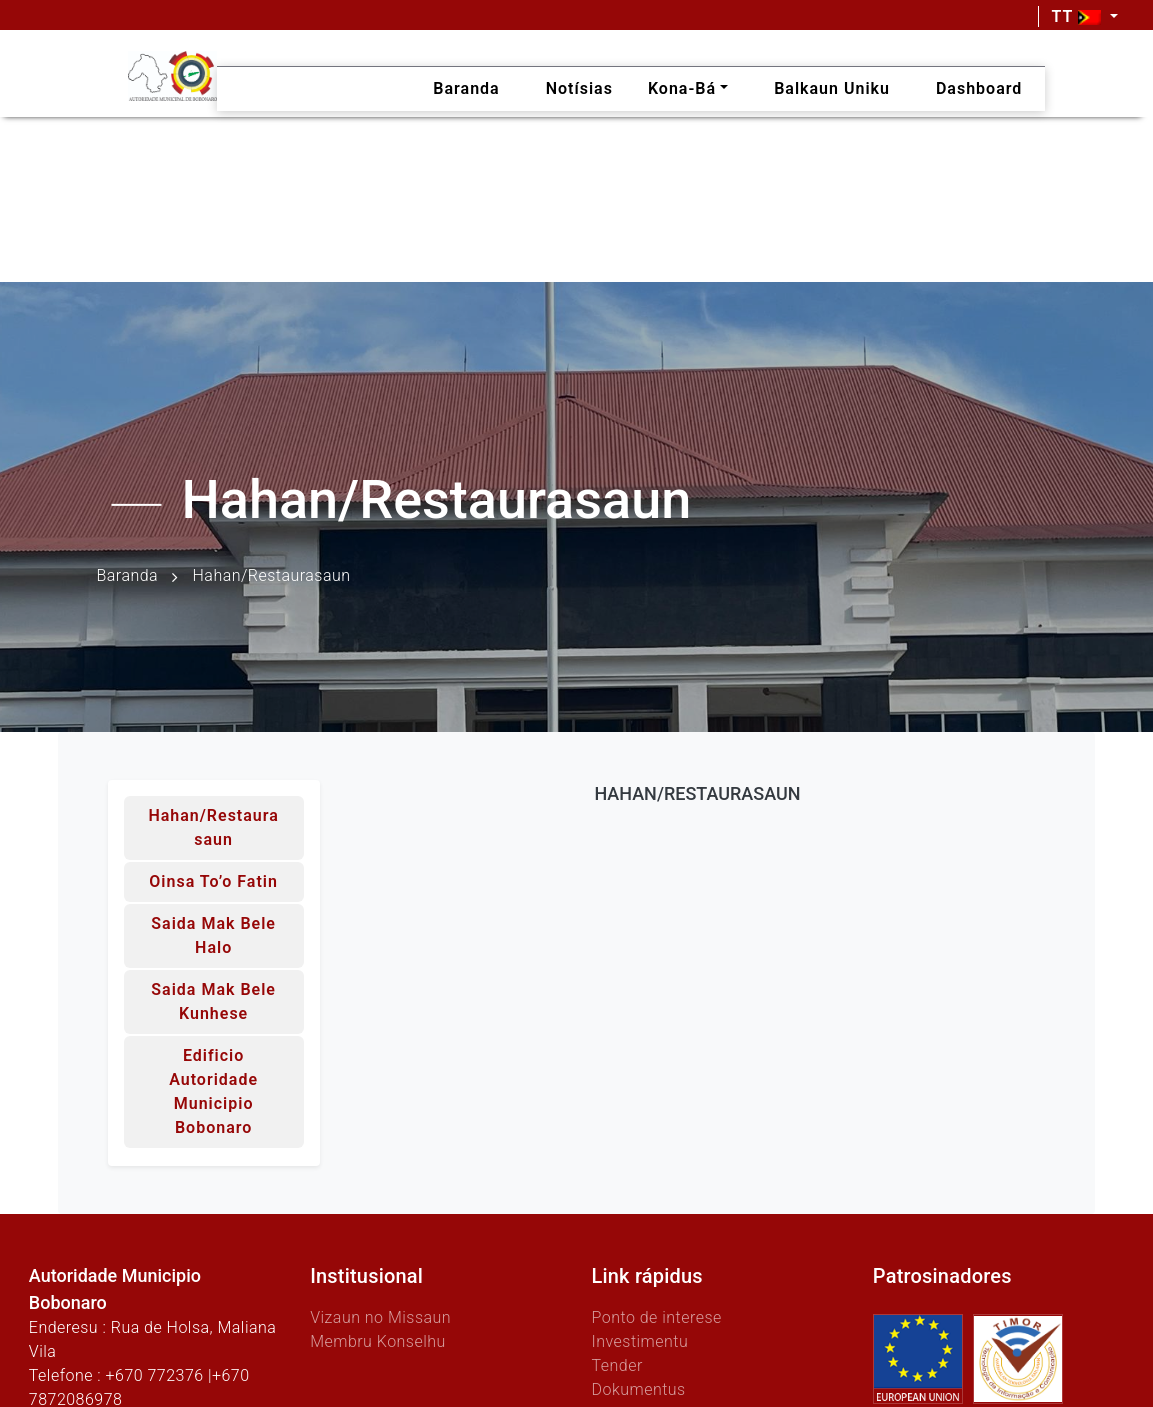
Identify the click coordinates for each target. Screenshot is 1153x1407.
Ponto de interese (656, 1317)
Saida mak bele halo (213, 935)
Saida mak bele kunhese (213, 1001)
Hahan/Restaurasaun (213, 827)
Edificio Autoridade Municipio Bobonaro (213, 1091)
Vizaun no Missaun (380, 1317)
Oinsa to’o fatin (213, 881)
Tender (616, 1365)
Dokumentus (638, 1389)
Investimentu (639, 1341)
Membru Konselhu (378, 1341)
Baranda (128, 575)
